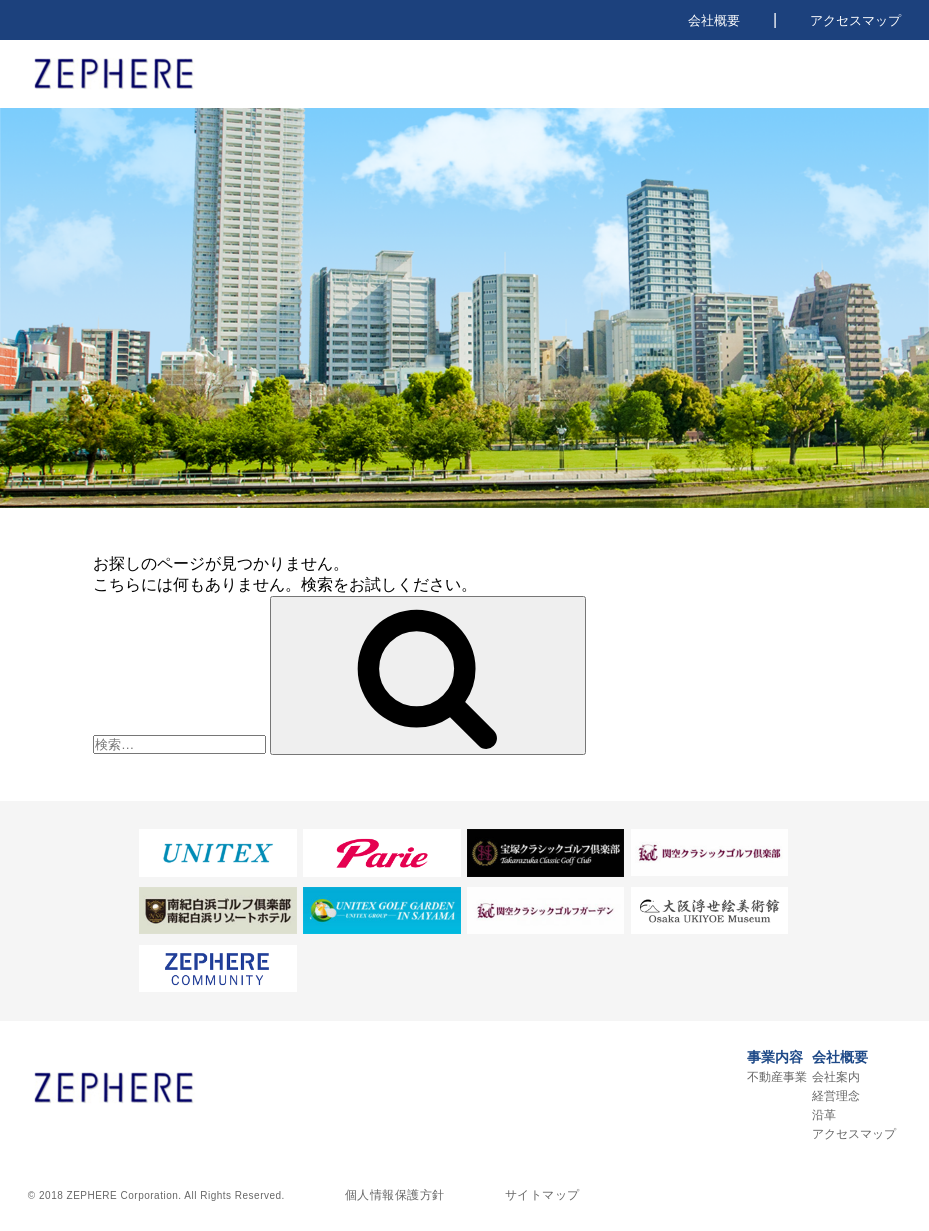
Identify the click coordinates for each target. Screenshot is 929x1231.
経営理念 (836, 1096)
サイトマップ (542, 1195)
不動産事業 (777, 1077)
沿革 (824, 1115)
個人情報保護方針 (395, 1195)
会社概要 (714, 20)
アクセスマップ (855, 20)
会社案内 (836, 1077)
